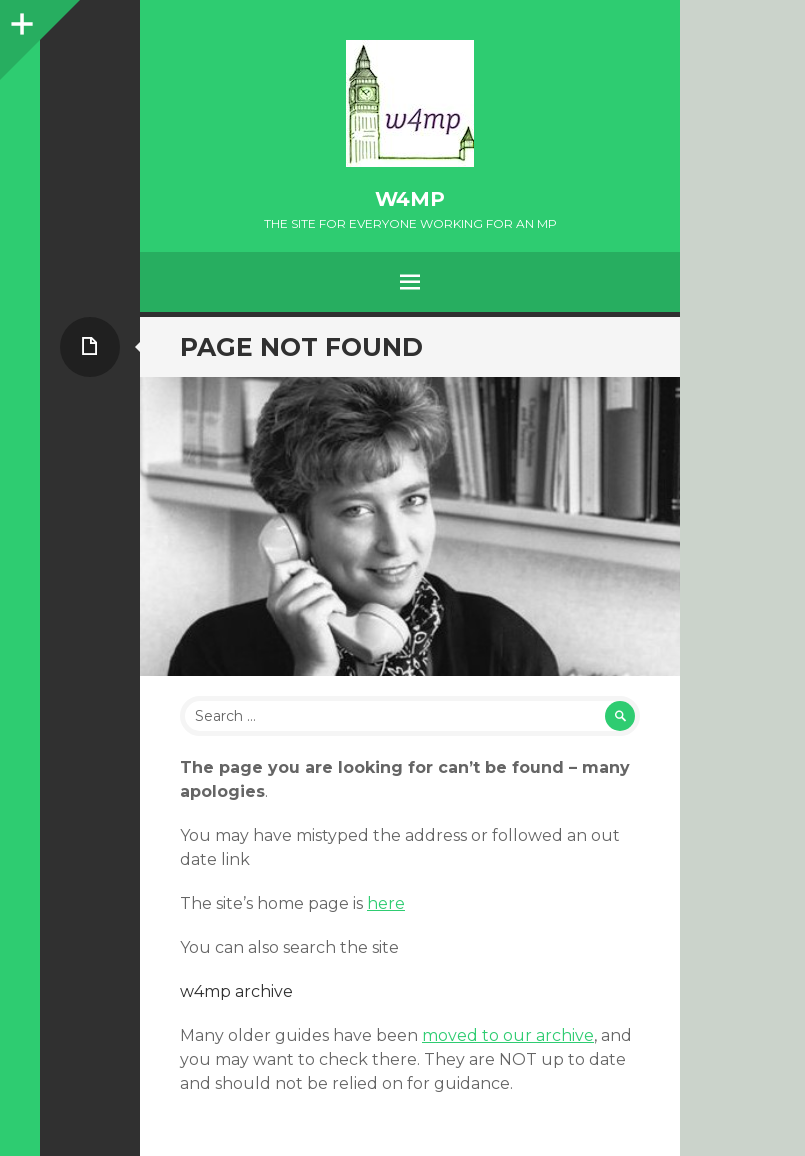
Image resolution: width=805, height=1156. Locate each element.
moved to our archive (508, 1035)
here (386, 903)
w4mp (410, 199)
